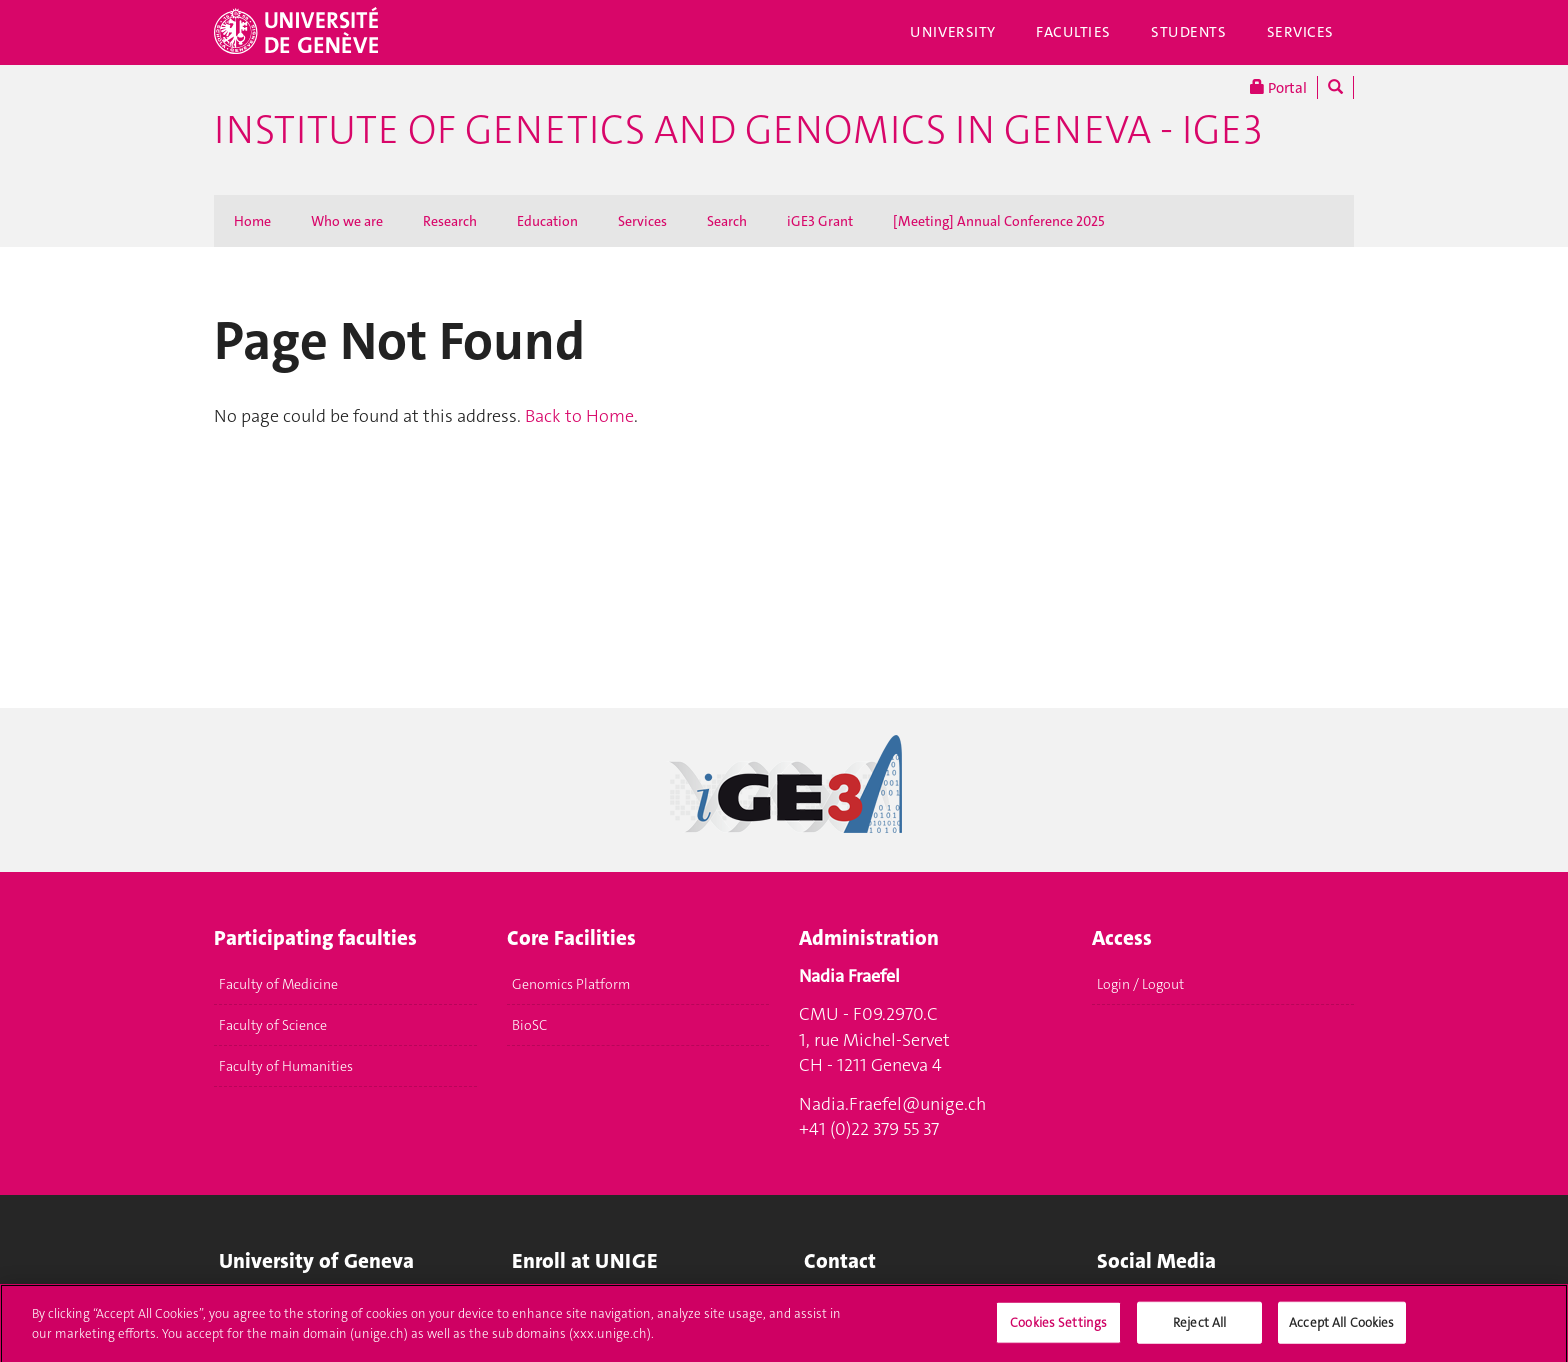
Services (1301, 32)
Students (1189, 32)
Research (450, 221)
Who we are (347, 221)
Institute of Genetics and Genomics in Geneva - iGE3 (738, 130)
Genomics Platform (571, 984)
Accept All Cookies (1341, 1329)
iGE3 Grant (820, 221)
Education (547, 221)
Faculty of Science (273, 1025)
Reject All (1199, 1329)
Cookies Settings (1058, 1329)
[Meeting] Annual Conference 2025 (999, 221)
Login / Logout (1140, 984)
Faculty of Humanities (286, 1066)
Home (252, 221)
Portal (1278, 87)
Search (727, 221)
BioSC (529, 1025)
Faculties (1073, 32)
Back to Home (579, 416)
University (953, 32)
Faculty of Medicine (278, 984)
